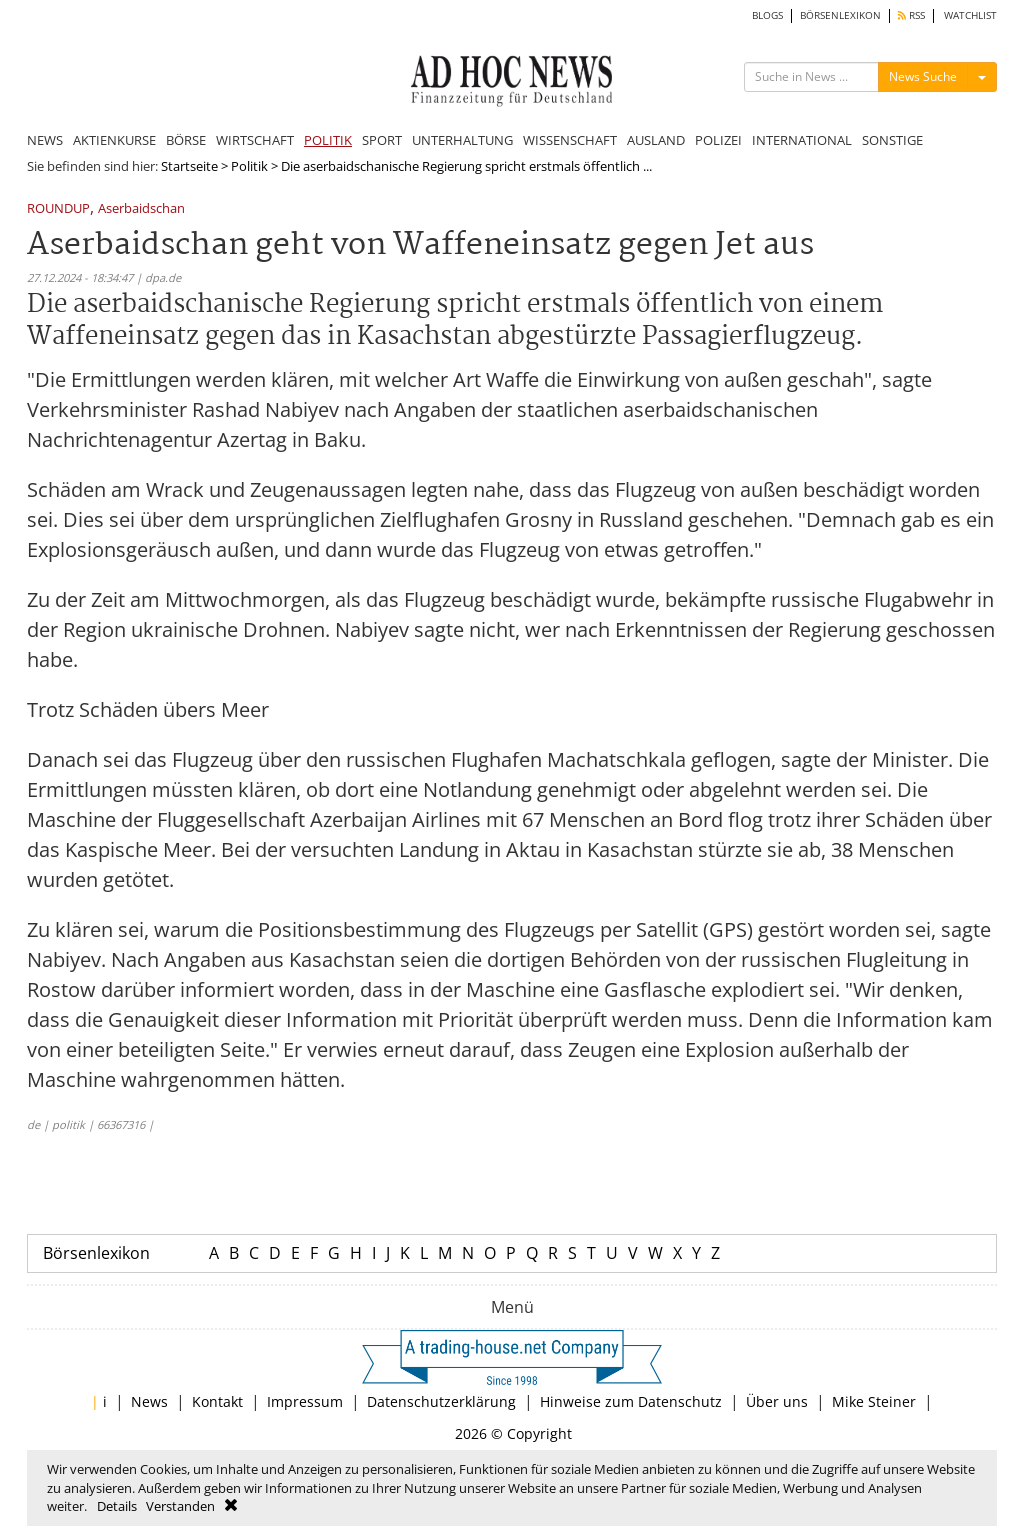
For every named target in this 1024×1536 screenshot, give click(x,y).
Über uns (777, 1401)
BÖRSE (186, 140)
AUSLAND (656, 140)
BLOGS (767, 15)
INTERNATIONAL (802, 140)
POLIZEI (718, 140)
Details (117, 1506)
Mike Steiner (874, 1401)
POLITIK (328, 140)
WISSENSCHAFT (570, 140)
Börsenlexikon (96, 1253)
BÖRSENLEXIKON (840, 15)
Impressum (305, 1401)
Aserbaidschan (141, 209)
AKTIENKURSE (114, 140)
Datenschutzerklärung (441, 1401)
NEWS (45, 140)
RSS (911, 15)
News (149, 1401)
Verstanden (180, 1506)
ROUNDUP (58, 209)
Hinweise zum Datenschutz (631, 1401)
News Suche (923, 76)
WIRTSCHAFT (255, 140)
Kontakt (217, 1401)
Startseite (189, 166)
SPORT (382, 140)
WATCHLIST (970, 15)
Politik (249, 166)
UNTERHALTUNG (462, 140)
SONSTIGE (892, 140)
